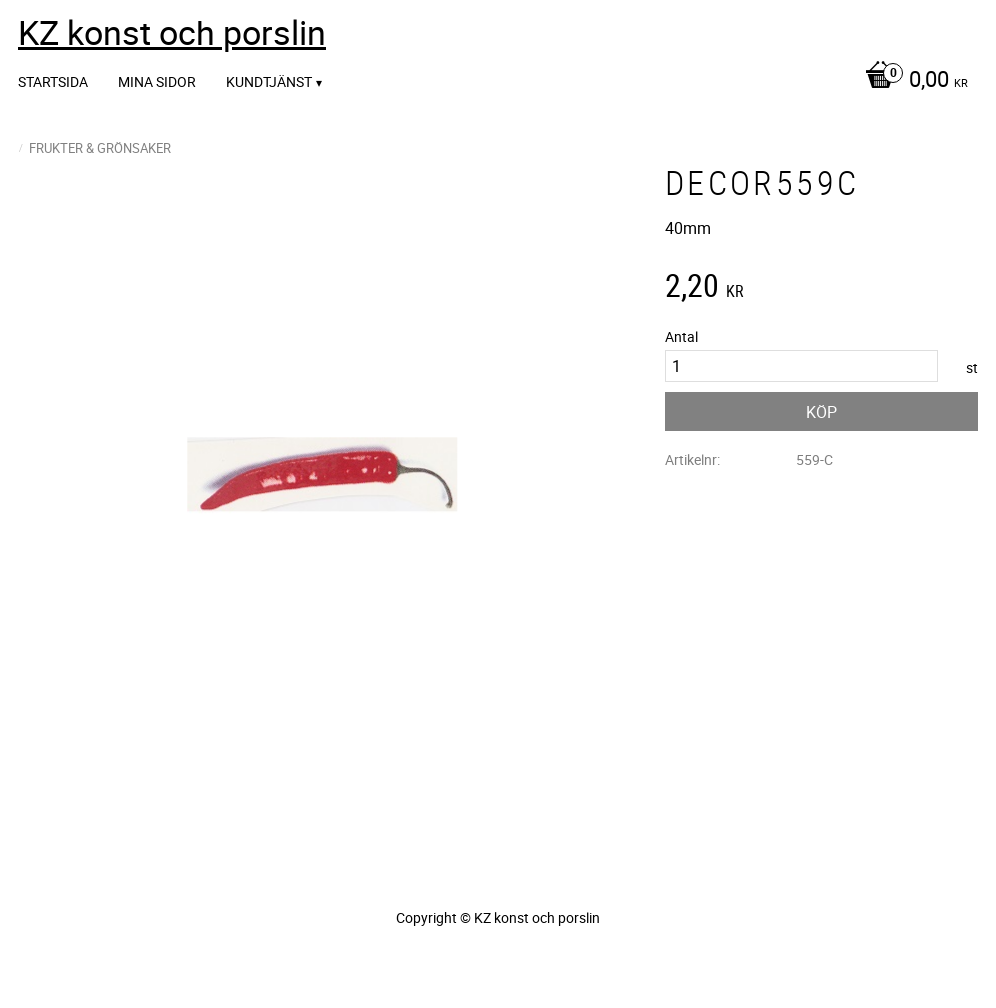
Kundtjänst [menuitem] (269, 81)
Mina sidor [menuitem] (157, 81)
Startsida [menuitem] (53, 81)
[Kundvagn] (911, 81)
